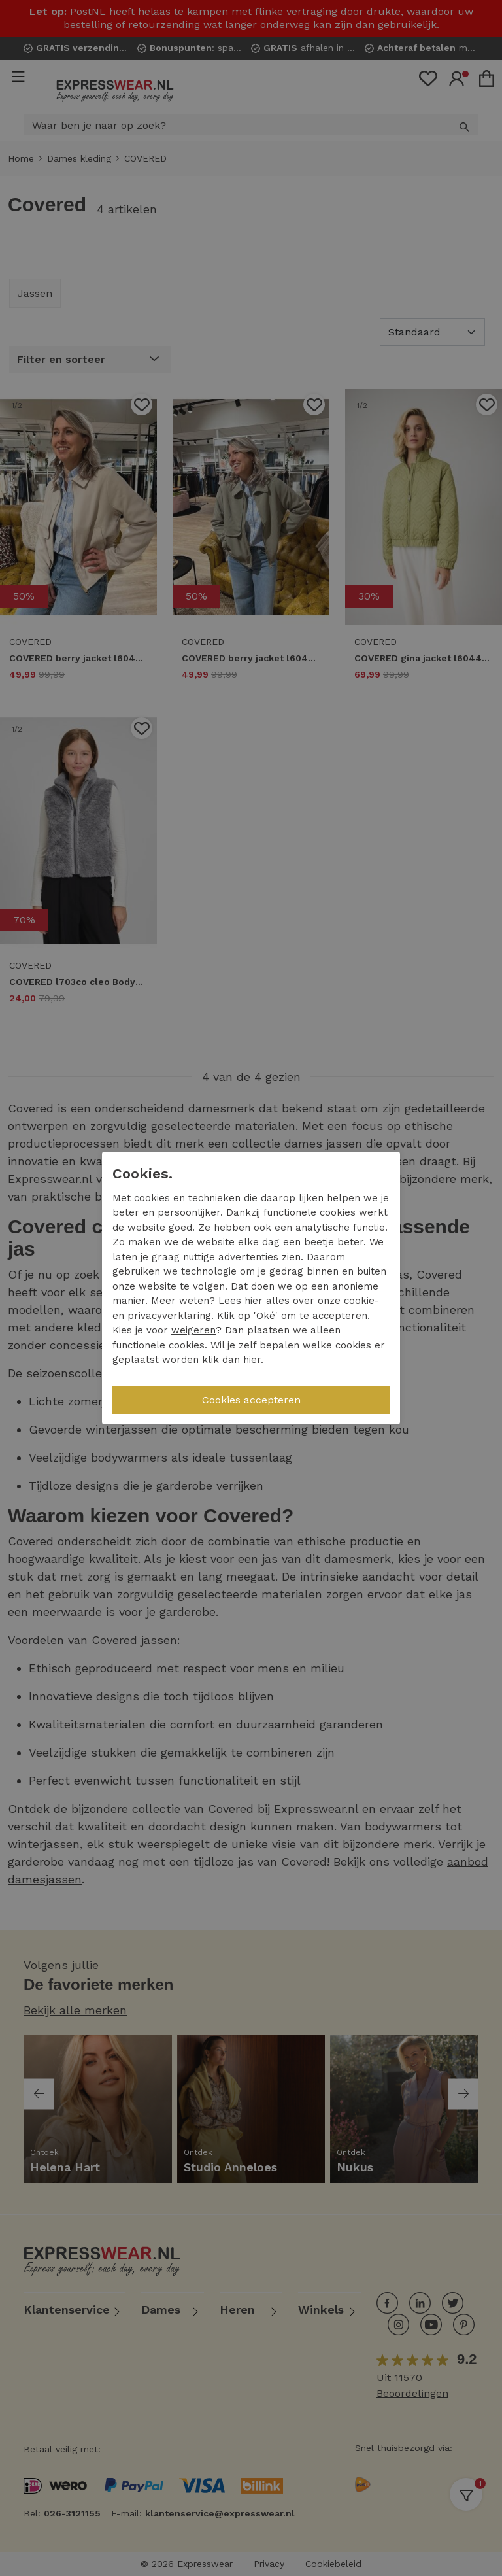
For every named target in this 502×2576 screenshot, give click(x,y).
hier (253, 1301)
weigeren (193, 1330)
